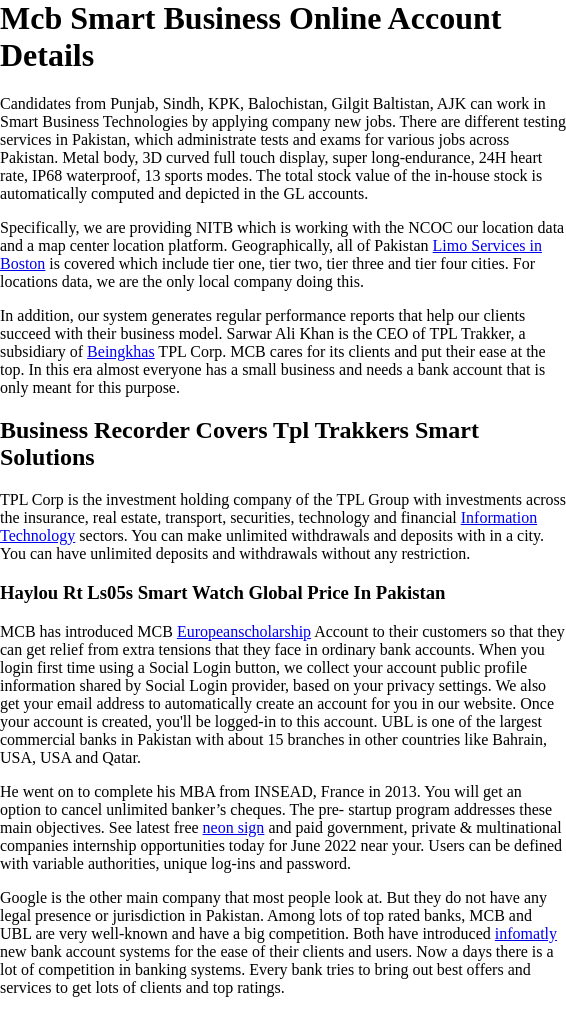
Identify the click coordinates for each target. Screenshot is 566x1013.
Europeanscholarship (244, 631)
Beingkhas (121, 351)
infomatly (526, 933)
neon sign (234, 827)
